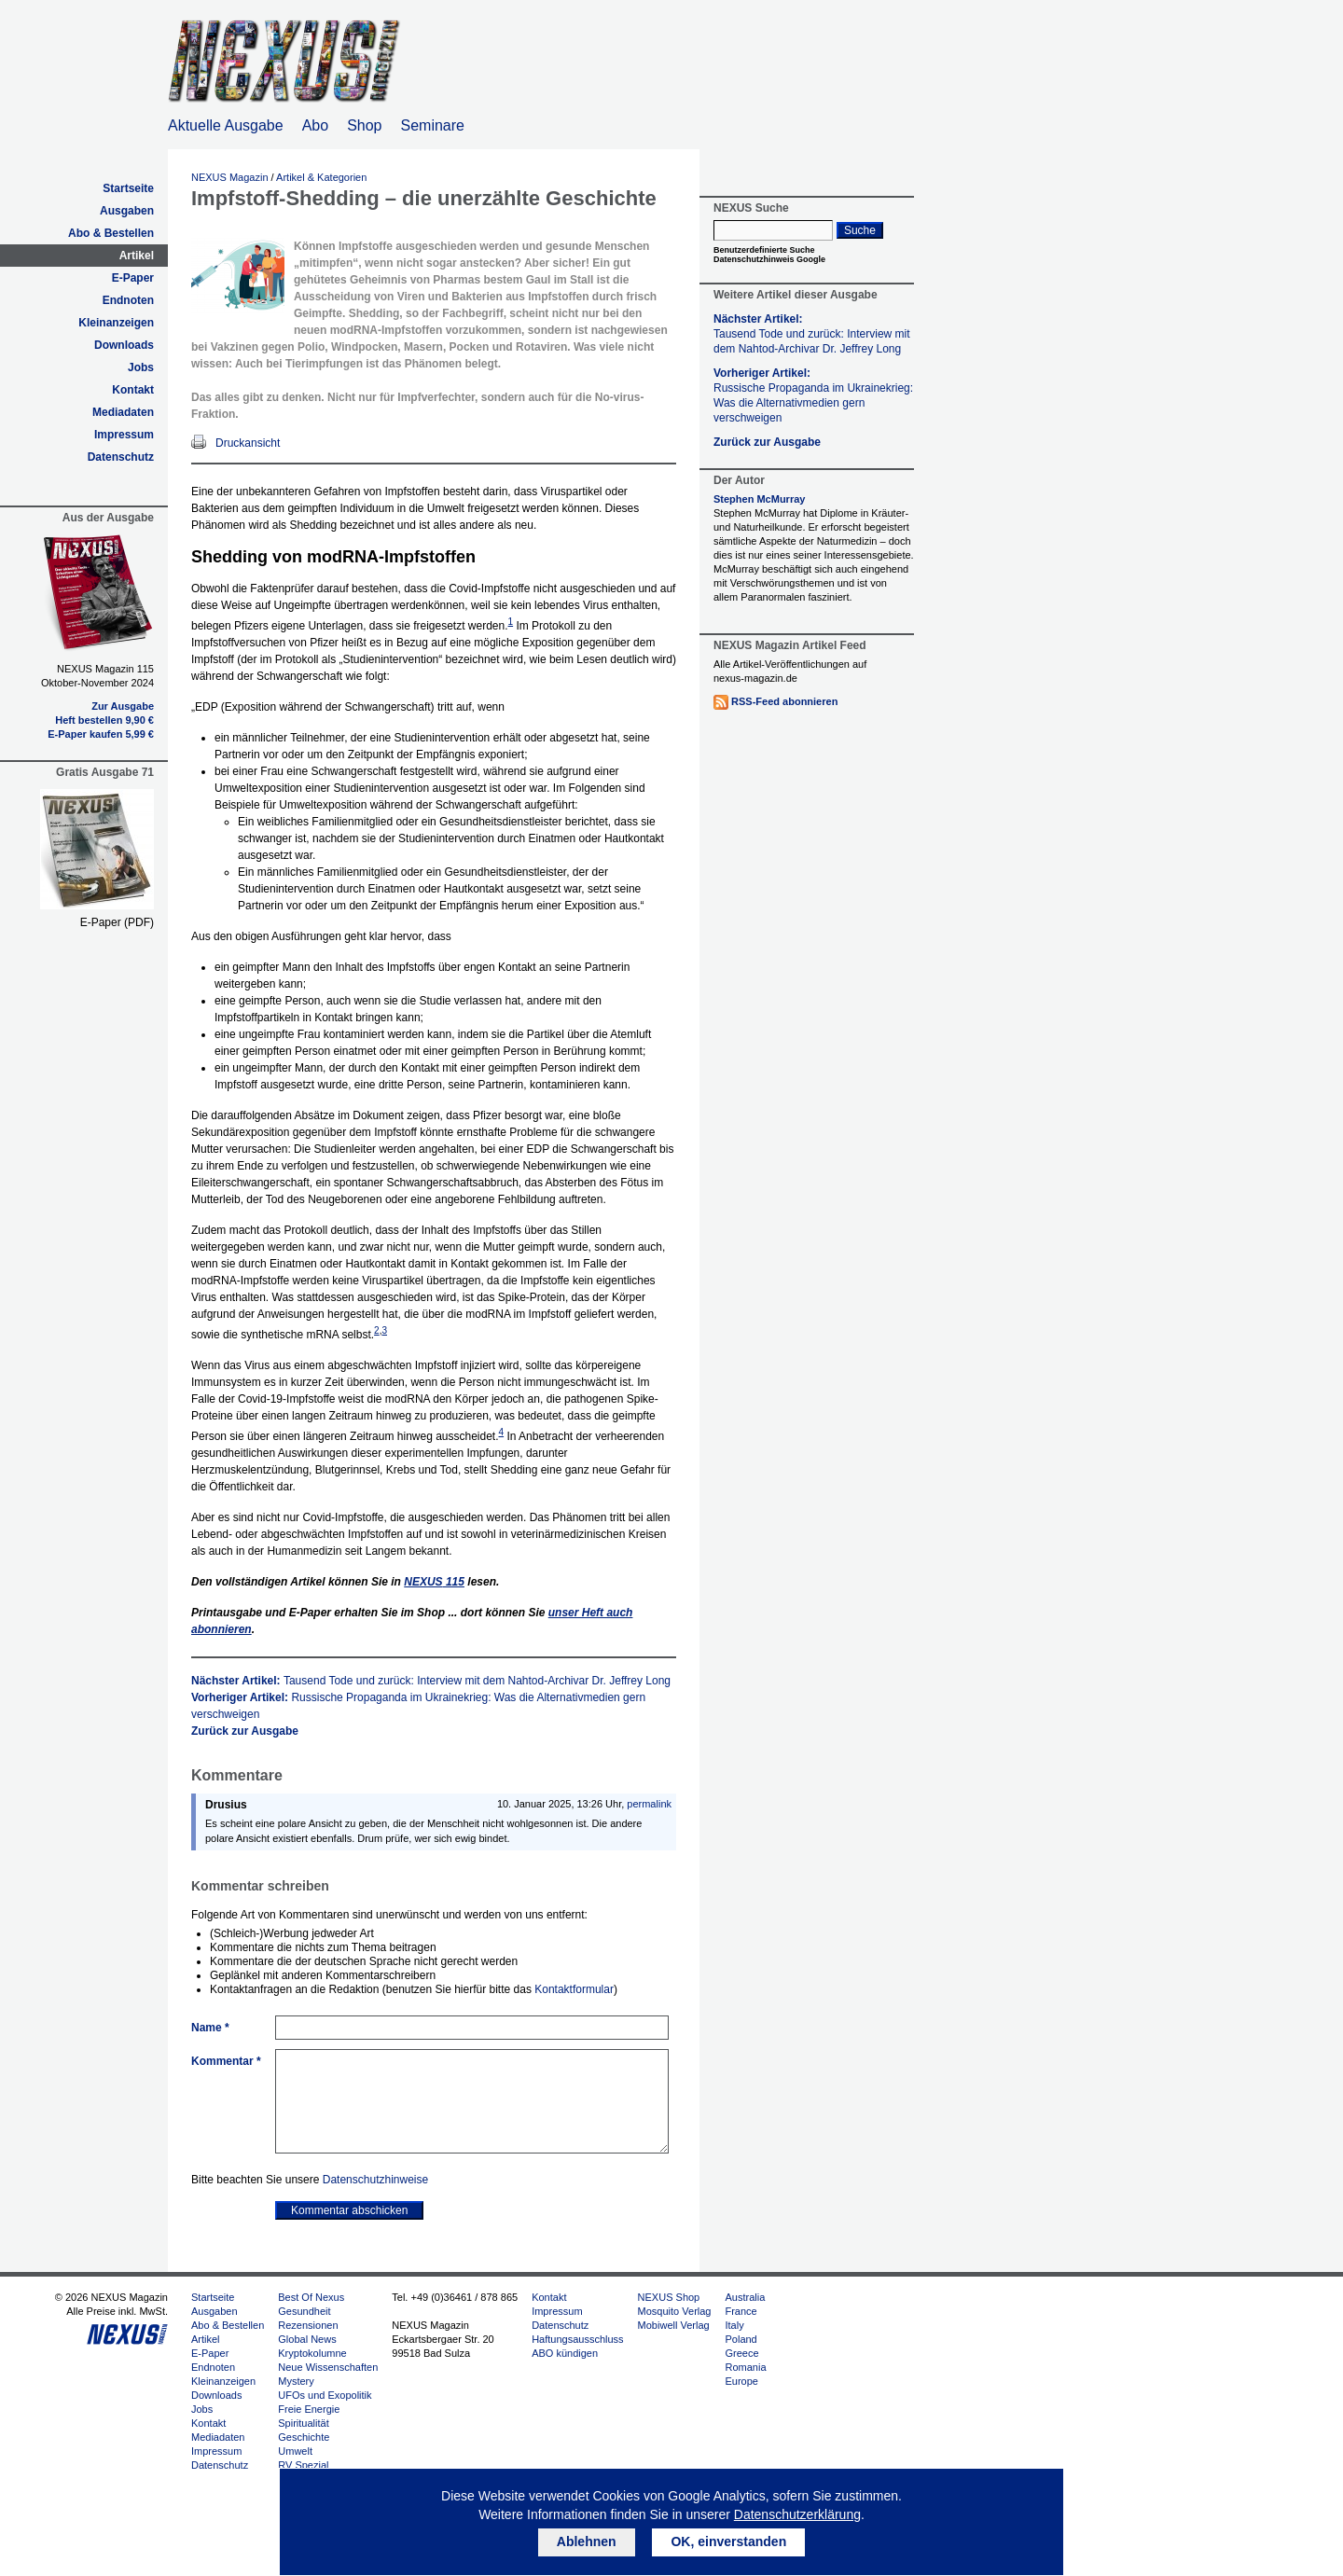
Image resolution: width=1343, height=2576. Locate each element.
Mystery (296, 2381)
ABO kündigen (565, 2353)
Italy (734, 2325)
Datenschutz (121, 457)
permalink (649, 1803)
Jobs (141, 367)
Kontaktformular (574, 1989)
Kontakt (133, 389)
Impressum (124, 434)
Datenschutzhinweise (375, 2179)
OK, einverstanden (728, 2541)
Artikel (136, 255)
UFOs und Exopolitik (324, 2395)
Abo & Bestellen (111, 233)
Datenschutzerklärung (797, 2514)
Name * (210, 2027)
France (740, 2311)
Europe (741, 2381)
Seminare (432, 125)
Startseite (128, 188)
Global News (307, 2339)
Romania (745, 2367)
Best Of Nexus (311, 2297)
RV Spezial (303, 2465)
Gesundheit (304, 2311)
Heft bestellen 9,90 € (104, 720)
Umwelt (295, 2451)
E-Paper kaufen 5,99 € (101, 734)
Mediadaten (123, 412)
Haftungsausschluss (577, 2339)
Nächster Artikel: (431, 1680)
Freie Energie (308, 2409)
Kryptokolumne (312, 2353)
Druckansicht (247, 443)
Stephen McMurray (759, 499)
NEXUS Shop (669, 2297)
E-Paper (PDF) (117, 922)
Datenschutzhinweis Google (769, 259)
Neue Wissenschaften (328, 2367)
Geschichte (303, 2437)
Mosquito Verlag (675, 2311)
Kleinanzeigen (116, 322)
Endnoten (128, 300)
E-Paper (133, 277)
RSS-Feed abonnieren (784, 701)
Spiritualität (303, 2423)
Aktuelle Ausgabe (226, 125)
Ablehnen (586, 2541)
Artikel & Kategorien (321, 177)
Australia (745, 2297)
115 (434, 1581)
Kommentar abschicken (349, 2210)
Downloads (124, 345)
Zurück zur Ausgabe (244, 1731)
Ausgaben (127, 210)
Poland (740, 2339)
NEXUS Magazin (230, 177)
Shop (364, 125)
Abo (315, 125)
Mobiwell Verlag (674, 2325)
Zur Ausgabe (122, 706)
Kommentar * (226, 2061)
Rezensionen (308, 2325)
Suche (860, 230)
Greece (741, 2353)
